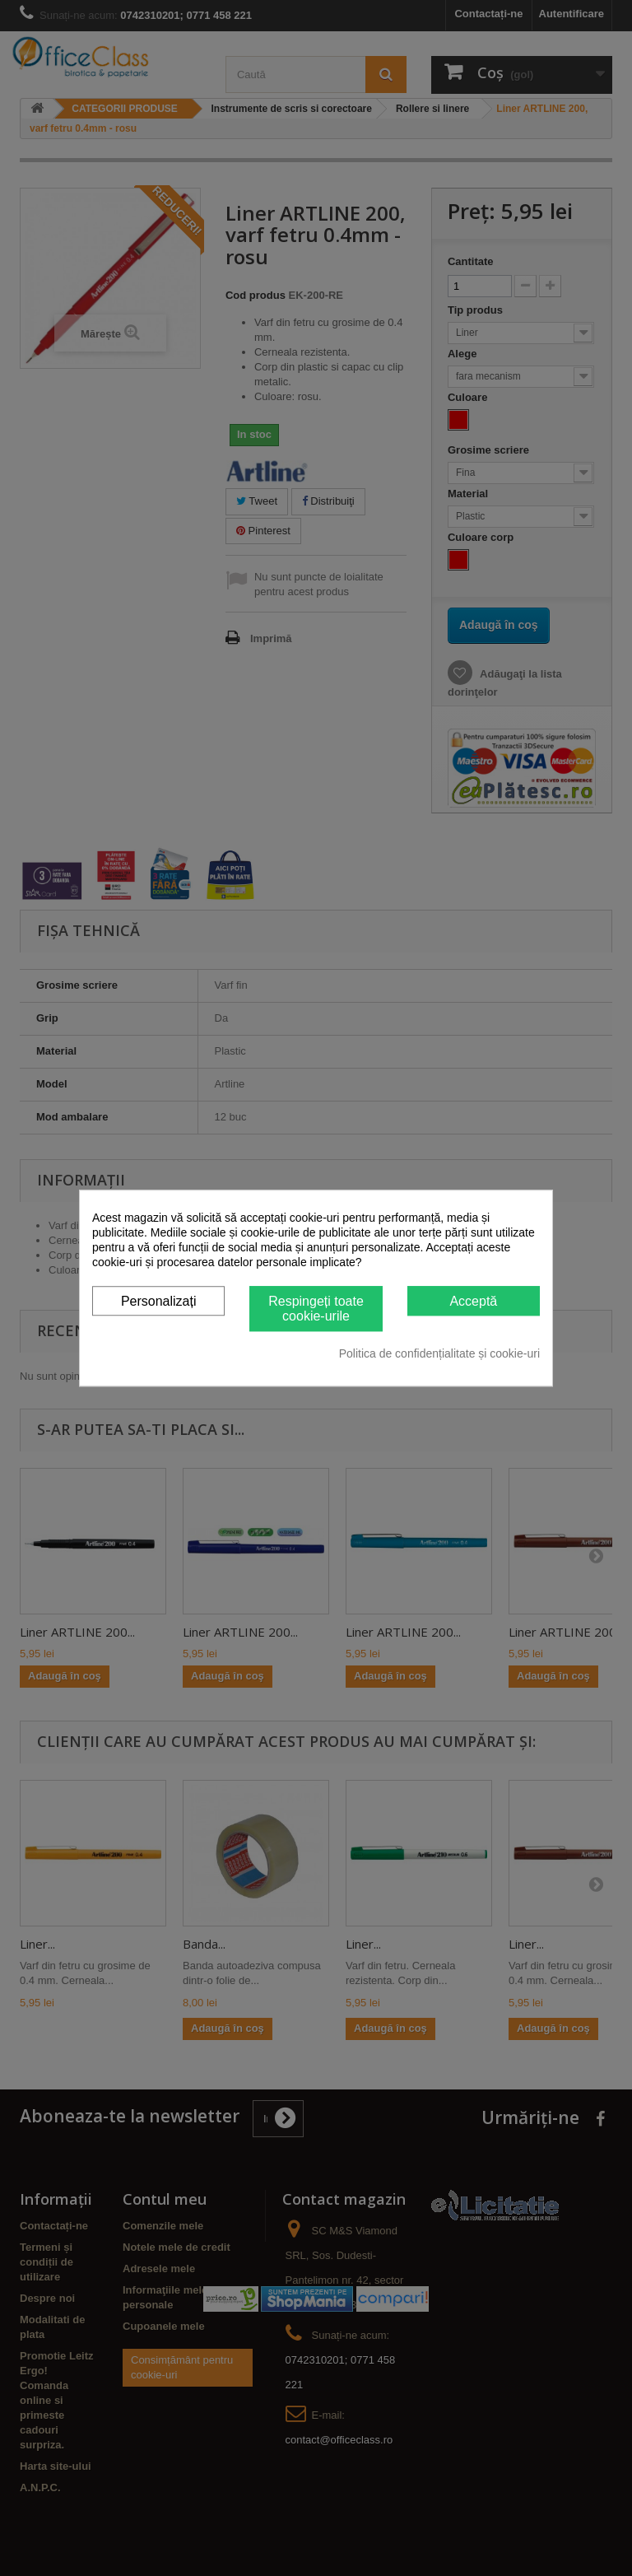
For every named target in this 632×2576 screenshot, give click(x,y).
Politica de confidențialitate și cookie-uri (439, 1353)
